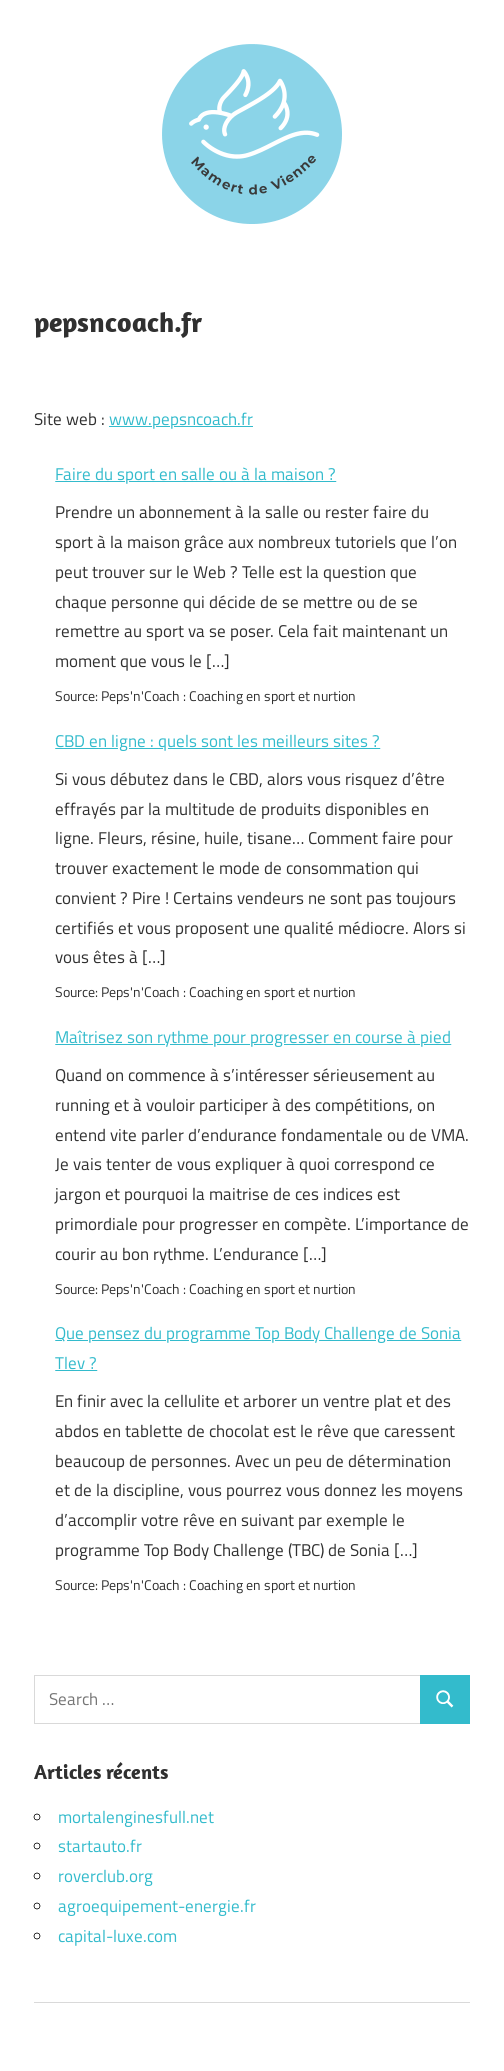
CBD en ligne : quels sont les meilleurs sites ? (217, 741)
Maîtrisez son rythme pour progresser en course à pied (253, 1037)
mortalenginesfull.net (136, 1817)
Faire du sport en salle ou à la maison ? (195, 474)
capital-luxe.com (117, 1936)
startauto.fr (100, 1846)
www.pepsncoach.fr (181, 419)
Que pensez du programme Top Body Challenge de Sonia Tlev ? (258, 1348)
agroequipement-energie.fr (157, 1906)
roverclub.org (105, 1876)
